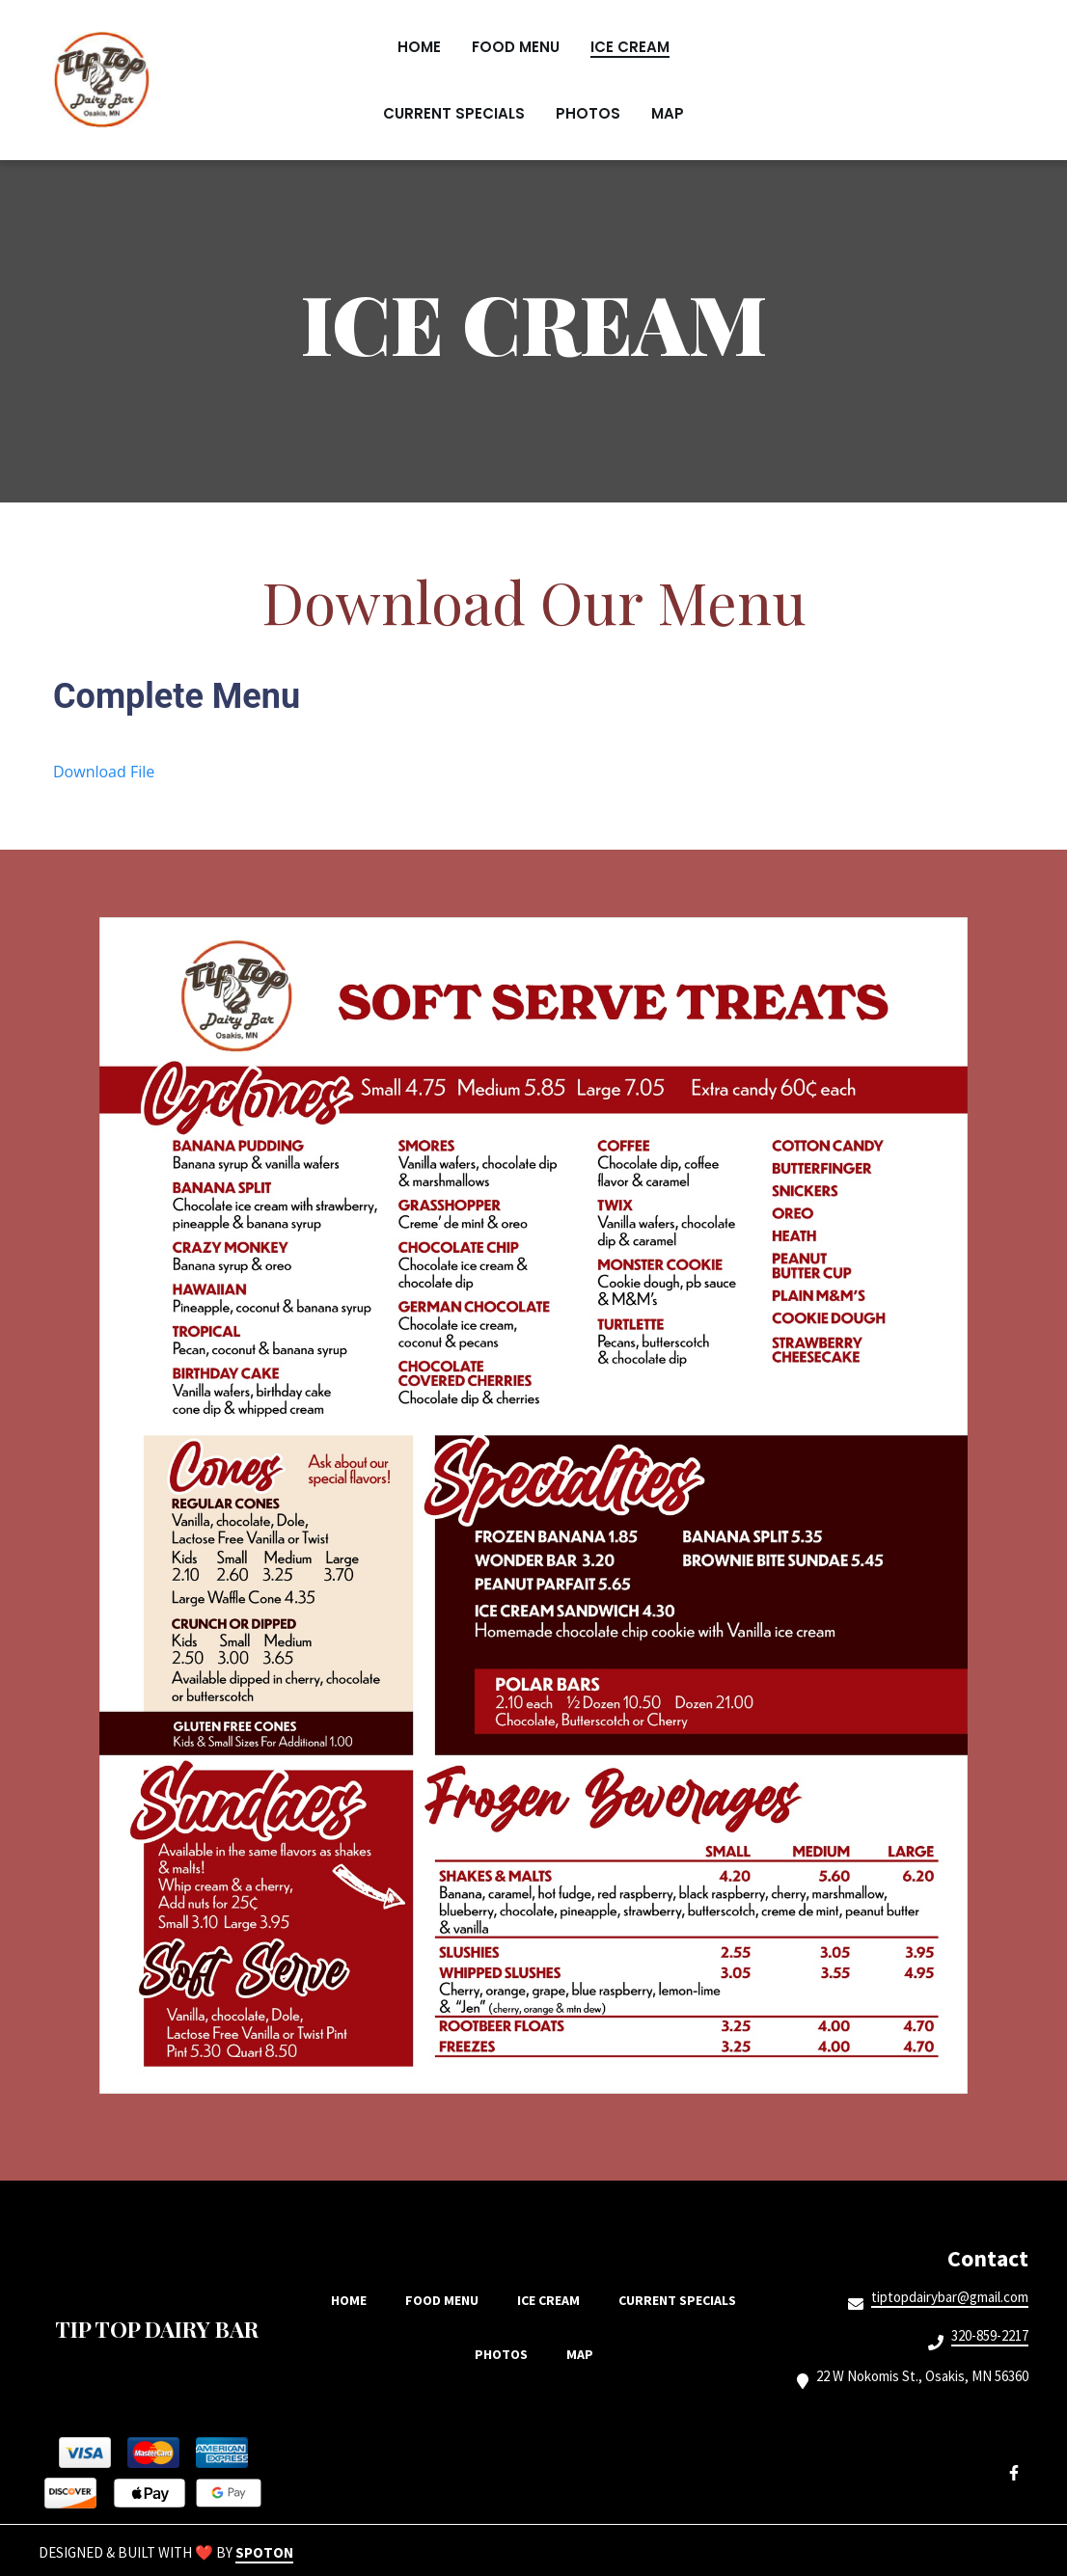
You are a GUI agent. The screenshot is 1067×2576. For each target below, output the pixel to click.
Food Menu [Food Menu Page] (516, 47)
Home (354, 2300)
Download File (103, 771)
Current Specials (683, 2300)
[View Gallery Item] (533, 1505)
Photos (507, 2354)
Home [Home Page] (419, 47)
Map (585, 2354)
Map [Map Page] (667, 113)
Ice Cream (554, 2300)
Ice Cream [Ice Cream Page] (630, 47)
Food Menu (447, 2300)
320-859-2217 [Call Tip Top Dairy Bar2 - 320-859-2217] (989, 2336)
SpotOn (264, 2552)
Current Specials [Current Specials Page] (454, 113)
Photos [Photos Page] (588, 113)
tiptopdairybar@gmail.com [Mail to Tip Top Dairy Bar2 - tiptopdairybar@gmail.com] (949, 2297)
